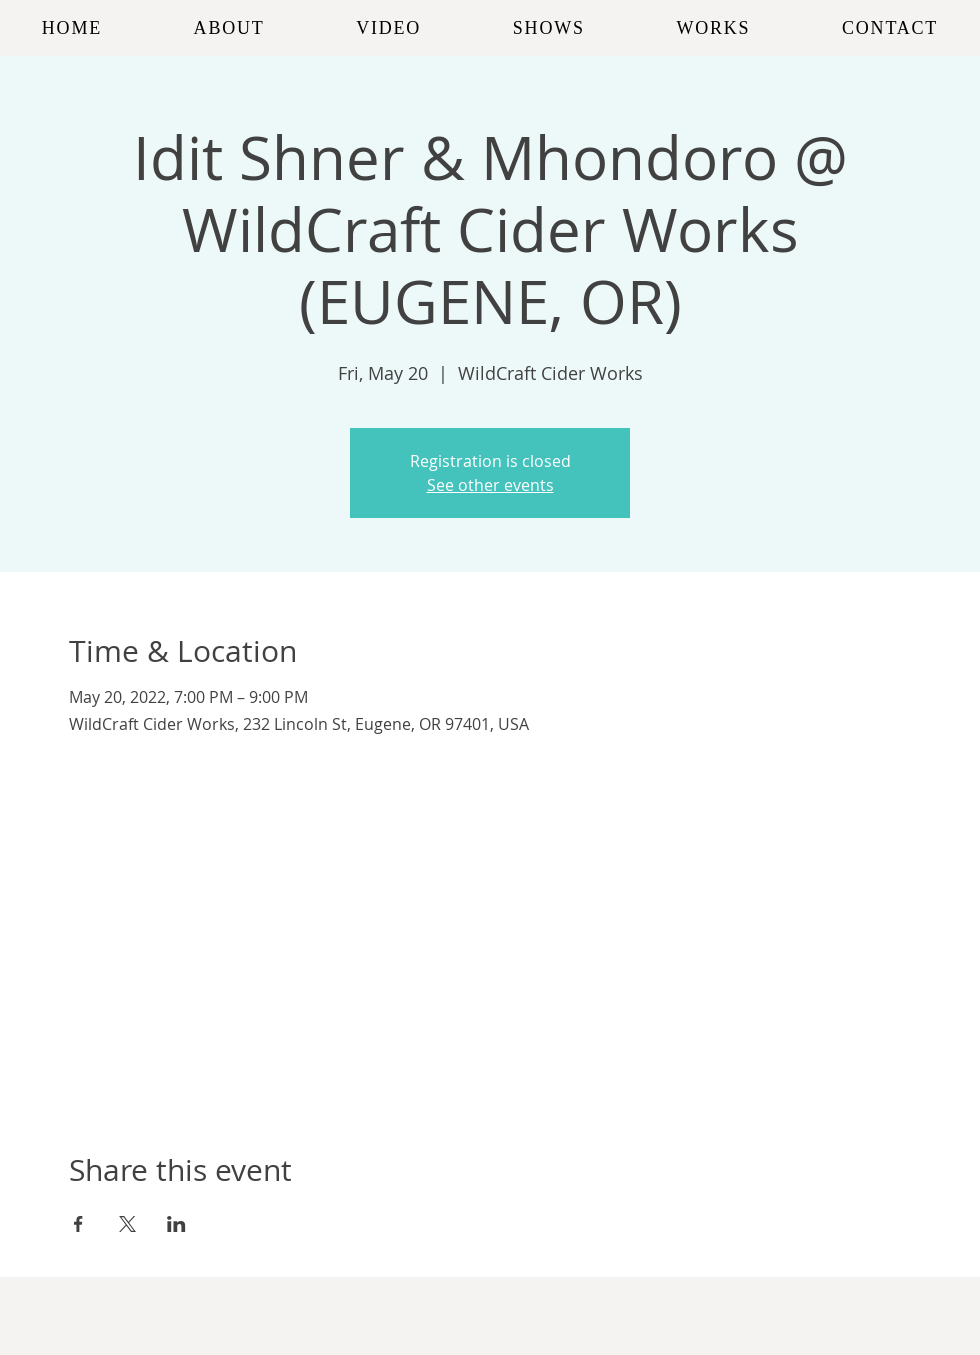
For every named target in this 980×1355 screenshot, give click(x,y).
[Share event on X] (127, 1224)
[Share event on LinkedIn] (176, 1224)
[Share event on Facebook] (78, 1224)
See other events (490, 485)
